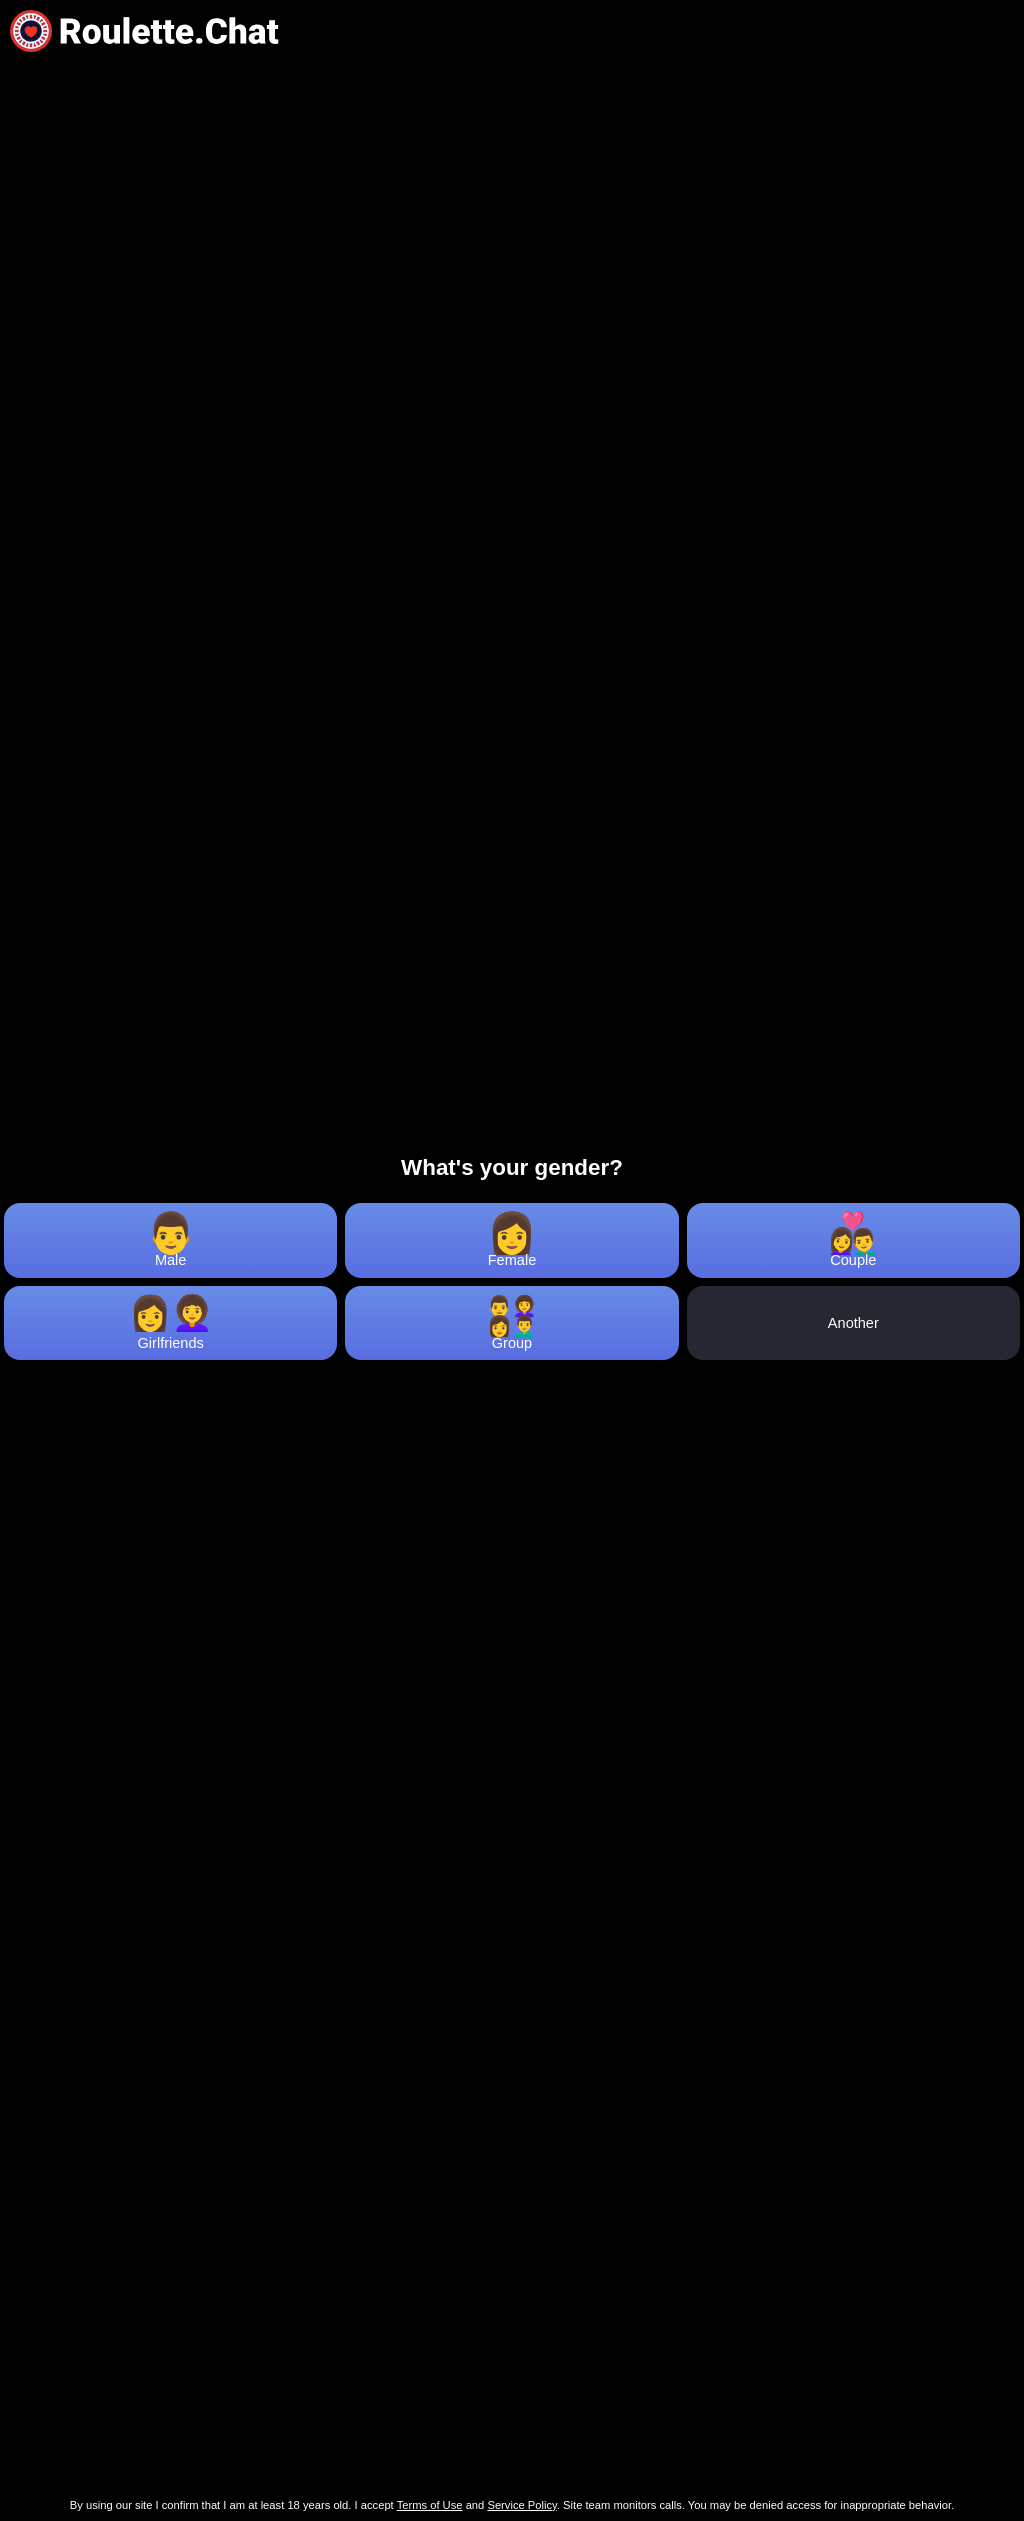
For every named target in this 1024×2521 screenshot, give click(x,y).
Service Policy (521, 2505)
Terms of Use (430, 2505)
